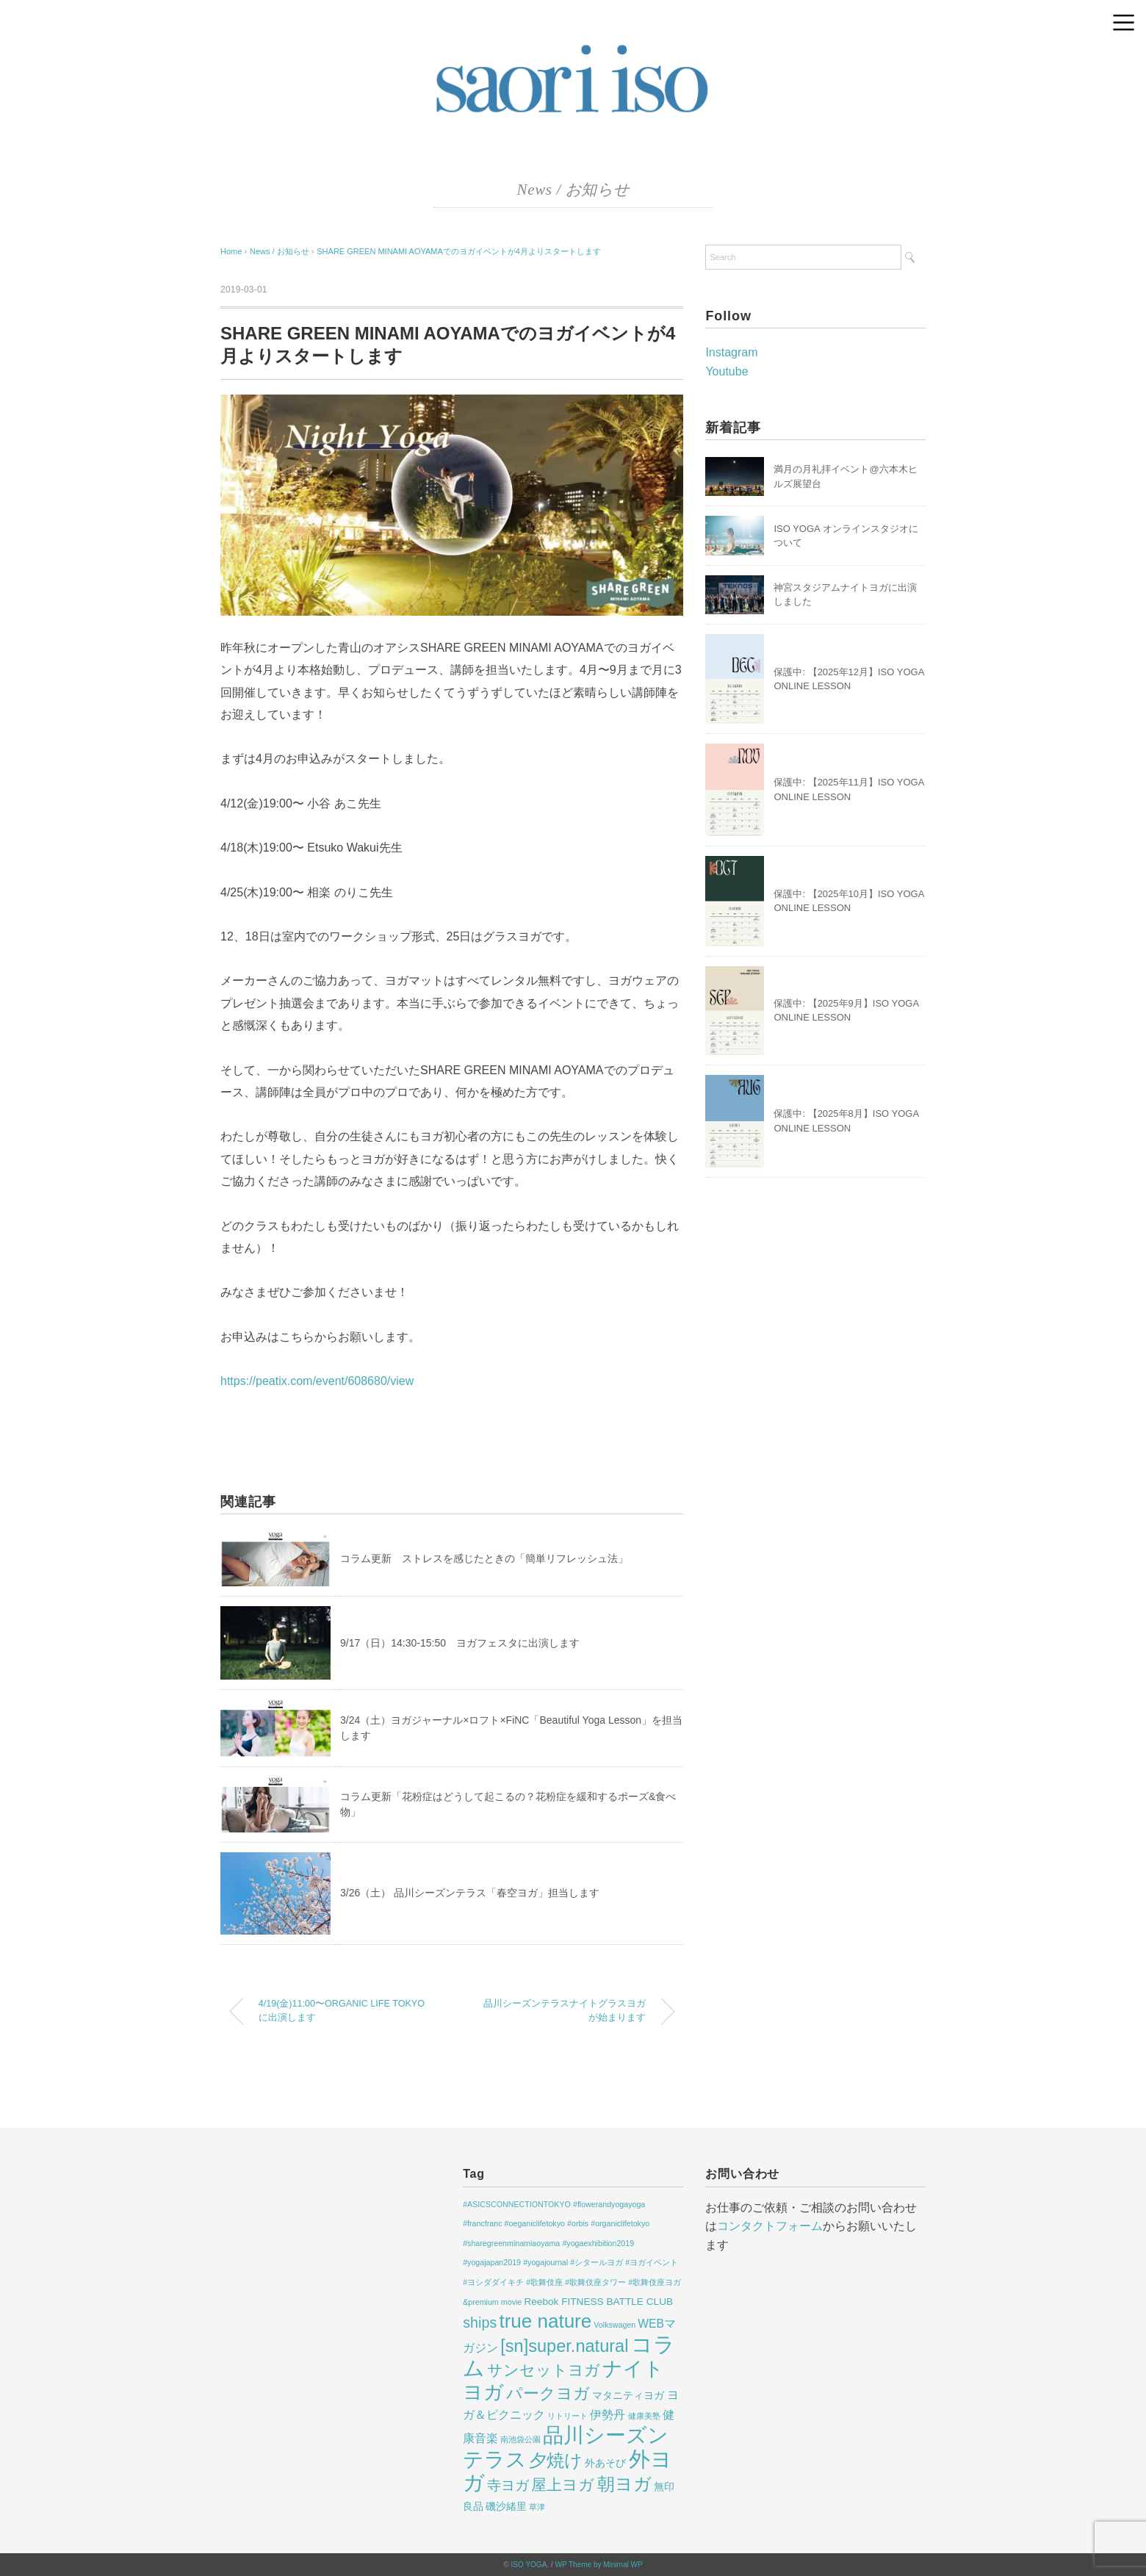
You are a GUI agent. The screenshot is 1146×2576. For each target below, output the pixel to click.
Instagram (731, 352)
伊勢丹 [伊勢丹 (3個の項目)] (607, 2414)
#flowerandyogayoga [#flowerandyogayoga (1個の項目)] (609, 2204)
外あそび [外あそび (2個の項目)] (605, 2463)
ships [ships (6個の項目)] (480, 2322)
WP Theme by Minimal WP (598, 2565)
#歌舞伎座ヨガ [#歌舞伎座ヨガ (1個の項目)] (654, 2282)
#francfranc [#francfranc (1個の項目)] (482, 2223)
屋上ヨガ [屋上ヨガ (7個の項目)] (562, 2484)
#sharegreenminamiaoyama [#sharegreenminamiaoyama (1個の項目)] (511, 2243)
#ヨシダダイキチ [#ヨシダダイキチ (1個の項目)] (493, 2282)
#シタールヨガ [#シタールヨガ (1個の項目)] (596, 2262)
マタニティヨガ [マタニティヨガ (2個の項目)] (628, 2395)
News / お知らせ (573, 189)
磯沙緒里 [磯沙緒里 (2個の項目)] (506, 2506)
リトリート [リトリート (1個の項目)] (567, 2415)
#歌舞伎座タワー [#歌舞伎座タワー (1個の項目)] (595, 2282)
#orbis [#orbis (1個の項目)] (577, 2223)
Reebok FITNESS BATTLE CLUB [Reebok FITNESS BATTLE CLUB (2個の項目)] (598, 2301)
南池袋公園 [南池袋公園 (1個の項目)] (520, 2439)
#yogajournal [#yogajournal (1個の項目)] (545, 2262)
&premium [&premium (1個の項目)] (481, 2302)
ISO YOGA (529, 2565)
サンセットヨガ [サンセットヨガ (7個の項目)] (543, 2369)
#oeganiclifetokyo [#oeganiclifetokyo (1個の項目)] (535, 2223)
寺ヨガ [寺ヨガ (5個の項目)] (508, 2485)
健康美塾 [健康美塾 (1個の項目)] (644, 2415)
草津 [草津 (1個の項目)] (537, 2507)
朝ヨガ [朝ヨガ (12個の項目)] (624, 2484)
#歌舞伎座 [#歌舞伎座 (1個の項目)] (544, 2282)
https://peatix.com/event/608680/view (317, 1381)
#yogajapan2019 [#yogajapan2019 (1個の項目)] (492, 2262)
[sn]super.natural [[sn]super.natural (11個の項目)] (564, 2346)
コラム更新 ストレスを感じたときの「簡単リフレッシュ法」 (484, 1558)
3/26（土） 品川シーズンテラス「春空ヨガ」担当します (469, 1893)
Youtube (726, 371)
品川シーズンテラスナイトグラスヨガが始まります (564, 2010)
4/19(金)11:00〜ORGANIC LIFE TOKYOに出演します (342, 2010)
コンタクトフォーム (770, 2226)
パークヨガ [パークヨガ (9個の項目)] (548, 2393)
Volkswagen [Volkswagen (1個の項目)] (614, 2324)
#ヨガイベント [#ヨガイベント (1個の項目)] (651, 2262)
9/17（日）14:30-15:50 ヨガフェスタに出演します (460, 1643)
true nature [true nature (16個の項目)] (545, 2321)
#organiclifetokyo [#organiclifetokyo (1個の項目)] (620, 2223)
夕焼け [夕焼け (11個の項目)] (556, 2460)
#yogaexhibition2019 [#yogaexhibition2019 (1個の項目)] (598, 2243)
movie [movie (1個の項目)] (511, 2302)
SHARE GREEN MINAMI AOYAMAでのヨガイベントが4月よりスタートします (459, 251)
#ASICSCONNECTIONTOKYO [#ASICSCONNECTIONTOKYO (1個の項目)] (517, 2204)
